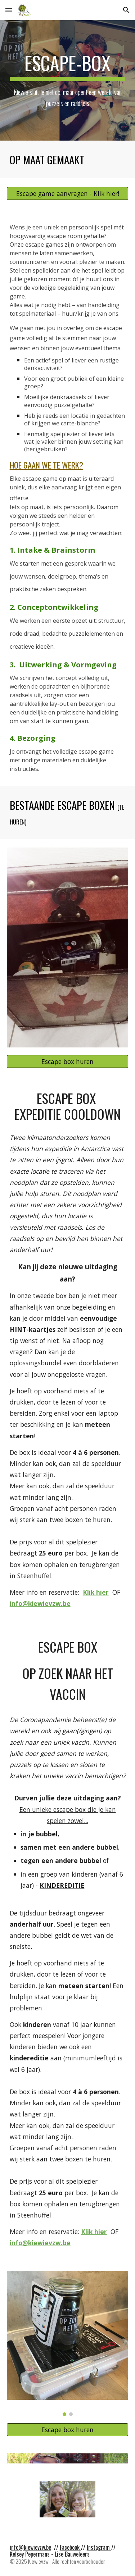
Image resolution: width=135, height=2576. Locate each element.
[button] (8, 10)
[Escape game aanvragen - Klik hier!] (67, 193)
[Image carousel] (68, 2343)
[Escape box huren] (67, 1061)
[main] (68, 80)
